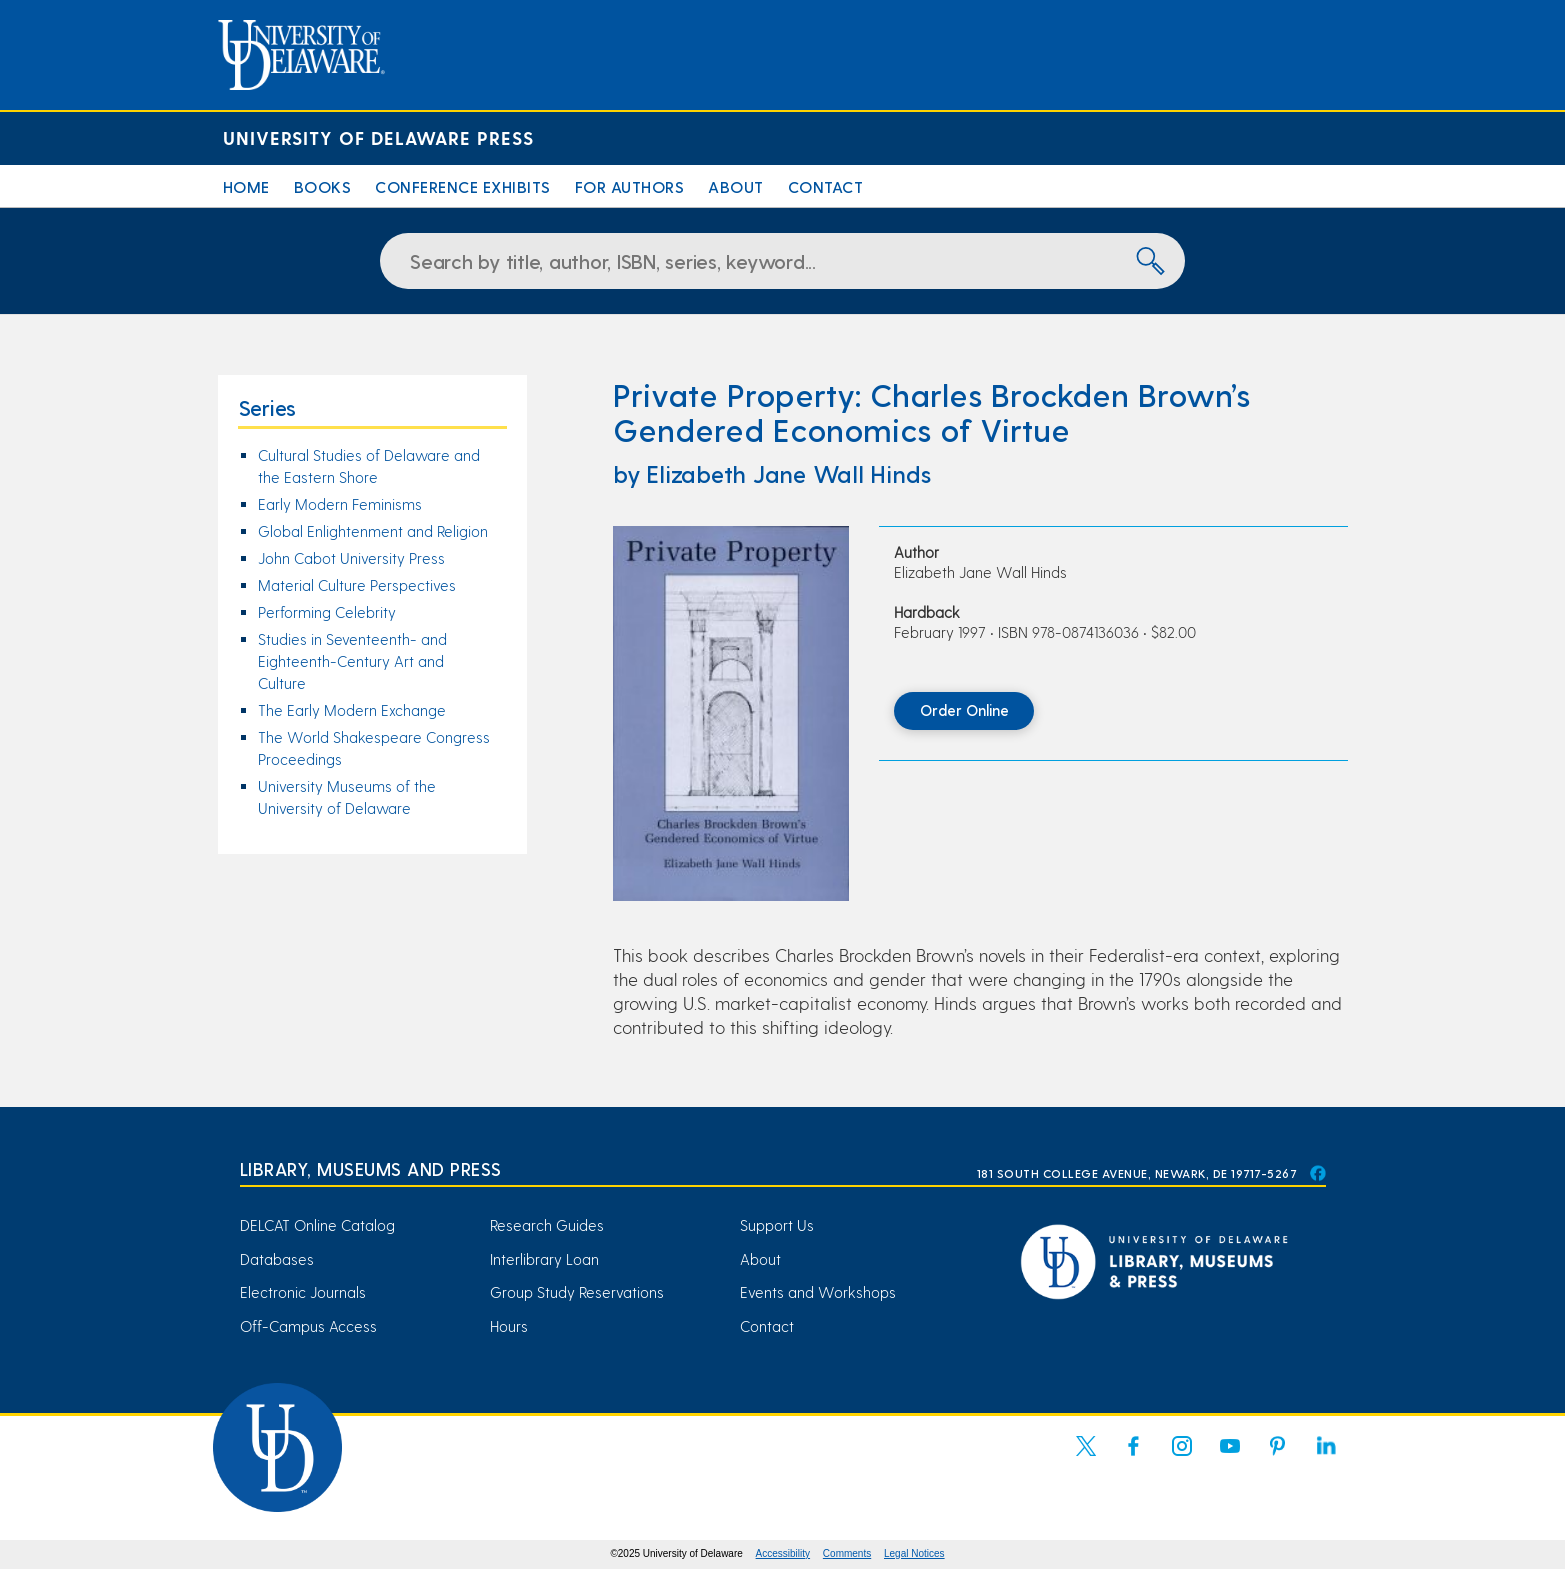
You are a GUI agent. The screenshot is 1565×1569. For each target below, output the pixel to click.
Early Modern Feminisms (340, 504)
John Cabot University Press (351, 558)
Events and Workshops (818, 1292)
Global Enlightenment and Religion (373, 531)
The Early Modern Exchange (352, 710)
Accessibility (783, 1553)
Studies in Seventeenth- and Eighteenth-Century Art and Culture (352, 661)
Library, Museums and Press (371, 1168)
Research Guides (547, 1225)
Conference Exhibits (463, 186)
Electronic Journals (303, 1292)
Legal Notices (914, 1553)
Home (246, 186)
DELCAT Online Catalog (317, 1225)
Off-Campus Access (308, 1326)
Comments (847, 1553)
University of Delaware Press (378, 137)
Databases (277, 1259)
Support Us (777, 1225)
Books (323, 186)
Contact (826, 186)
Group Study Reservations (577, 1292)
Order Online (964, 710)
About (736, 186)
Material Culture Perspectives (357, 585)
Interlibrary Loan (544, 1259)
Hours (509, 1326)
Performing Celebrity (327, 612)
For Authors (630, 186)
